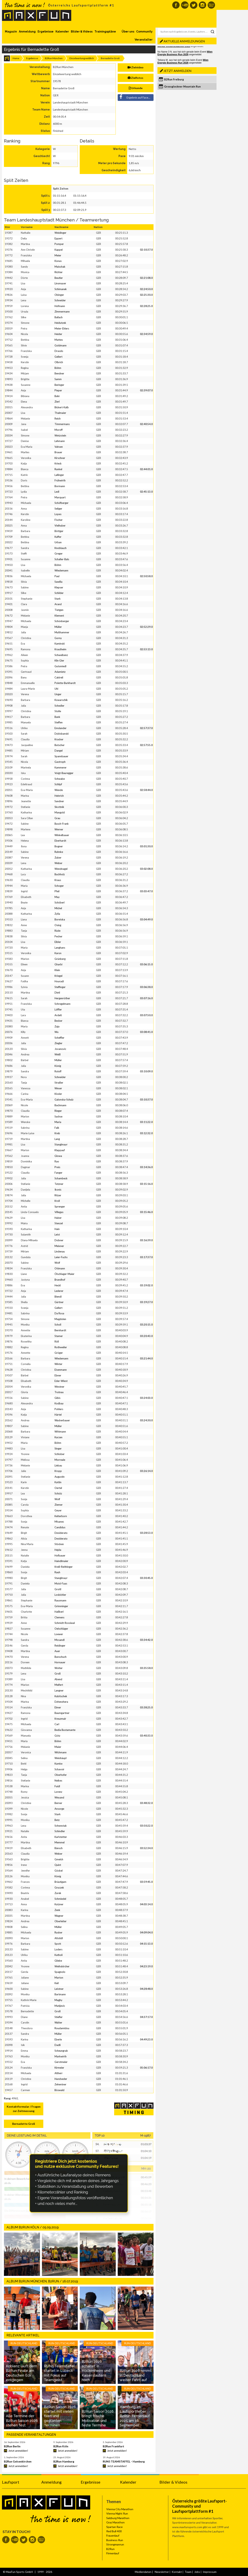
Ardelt (58, 1015)
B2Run (110, 2549)
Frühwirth (60, 480)
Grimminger (61, 1606)
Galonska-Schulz (64, 1099)
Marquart (60, 497)
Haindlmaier (61, 1561)
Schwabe (60, 778)
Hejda (58, 1549)
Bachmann (60, 1105)
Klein (57, 970)
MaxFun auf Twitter (193, 5)
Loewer (59, 1634)
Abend (58, 1679)
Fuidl (57, 1786)
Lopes (58, 514)
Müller (58, 626)
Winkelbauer (62, 835)
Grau (57, 818)
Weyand (59, 1797)
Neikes (58, 1780)
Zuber (58, 857)
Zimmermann (62, 311)
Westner (59, 1386)
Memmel (60, 1842)
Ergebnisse (46, 31)
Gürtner (59, 1302)
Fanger (58, 1172)
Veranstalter (144, 39)
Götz (57, 1735)
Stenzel (59, 1223)
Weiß (58, 1054)
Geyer (58, 1510)
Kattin (58, 1482)
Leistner (59, 1988)
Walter (58, 2022)
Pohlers (59, 1409)
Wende (59, 790)
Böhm (58, 367)
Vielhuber (60, 525)
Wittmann (60, 1431)
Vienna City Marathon (119, 2509)
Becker (58, 1020)
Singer (58, 1448)
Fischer (59, 519)
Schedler (59, 705)
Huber (58, 1217)
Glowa (58, 1155)
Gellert (58, 356)
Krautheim (60, 649)
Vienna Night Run (117, 2513)
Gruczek (59, 1887)
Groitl (58, 1589)
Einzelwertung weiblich (81, 58)
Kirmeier (59, 2067)
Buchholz (60, 874)
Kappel (59, 249)
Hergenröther (62, 998)
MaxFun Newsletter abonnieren (211, 5)
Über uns (128, 31)
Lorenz (58, 1791)
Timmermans (62, 424)
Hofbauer (60, 1555)
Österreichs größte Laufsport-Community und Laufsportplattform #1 (199, 2506)
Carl (57, 1724)
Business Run (114, 2540)
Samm (58, 379)
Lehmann (60, 441)
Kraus (58, 880)
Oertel (58, 1487)
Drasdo (59, 351)
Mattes (59, 339)
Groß (58, 1673)
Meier (58, 255)
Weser (58, 1088)
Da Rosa (59, 1313)
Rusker (58, 1932)
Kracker (59, 739)
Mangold (60, 812)
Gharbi (58, 964)
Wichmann (61, 1752)
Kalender (62, 31)
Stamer (59, 1336)
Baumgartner (62, 1713)
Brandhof (60, 1279)
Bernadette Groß (23, 2123)
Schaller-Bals (62, 559)
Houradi (59, 981)
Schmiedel (60, 1898)
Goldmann (61, 345)
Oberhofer (61, 1774)
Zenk (57, 1910)
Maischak (60, 266)
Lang (57, 1139)
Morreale (60, 1459)
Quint (58, 1864)
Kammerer (61, 767)
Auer (57, 1651)
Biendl (58, 1296)
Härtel (58, 1414)
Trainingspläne (105, 31)
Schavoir (59, 1769)
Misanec (59, 1521)
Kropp (58, 1471)
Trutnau (59, 1392)
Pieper (58, 390)
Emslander (61, 728)
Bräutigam (60, 1881)
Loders (58, 1949)
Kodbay (59, 1403)
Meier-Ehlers (62, 328)
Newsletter (162, 2571)
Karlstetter (61, 1836)
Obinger (59, 294)
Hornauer (60, 1662)
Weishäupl (61, 1758)
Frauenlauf (112, 2535)
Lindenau (60, 1251)
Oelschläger (61, 1628)
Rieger (58, 1110)
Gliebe (58, 1960)
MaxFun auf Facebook (176, 5)
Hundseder (61, 2078)
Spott (58, 1943)
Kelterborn (61, 1516)
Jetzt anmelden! (18, 2450)
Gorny (58, 638)
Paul (57, 576)
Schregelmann (62, 1003)
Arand (58, 604)
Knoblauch (61, 548)
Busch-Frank (62, 823)
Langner (59, 1690)
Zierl (57, 401)
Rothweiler (61, 1347)
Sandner (59, 801)
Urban (58, 542)
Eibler (58, 941)
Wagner (59, 1915)
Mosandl (60, 1639)
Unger (58, 694)
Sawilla (58, 581)
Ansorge (59, 1808)
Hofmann (60, 306)
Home (16, 58)
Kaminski (60, 643)
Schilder (59, 592)
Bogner (59, 846)
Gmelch (59, 1859)
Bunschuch (61, 1656)
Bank (57, 716)
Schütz (58, 1493)
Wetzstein (60, 435)
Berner (58, 1803)
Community (144, 31)
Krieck (58, 463)
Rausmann (60, 1600)
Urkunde (136, 88)
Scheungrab (61, 2050)
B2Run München (54, 58)
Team (188, 2571)
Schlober (60, 1454)
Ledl (57, 491)
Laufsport (10, 2482)
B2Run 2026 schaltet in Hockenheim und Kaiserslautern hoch (96, 2370)
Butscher (60, 745)
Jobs (197, 2571)
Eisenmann (61, 1369)
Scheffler (59, 1037)
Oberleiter (61, 1921)
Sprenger (60, 1206)
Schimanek (61, 289)
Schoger (59, 885)
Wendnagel (61, 868)
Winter (58, 1364)
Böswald (59, 2090)
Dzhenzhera (61, 1701)
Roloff (58, 1071)
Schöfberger (61, 502)
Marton (59, 1977)
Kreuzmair (60, 1718)
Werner (59, 829)
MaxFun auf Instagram (202, 5)
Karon (58, 953)
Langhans (60, 947)
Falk (57, 1127)
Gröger (59, 1352)
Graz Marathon (115, 2522)
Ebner (58, 1375)
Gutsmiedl (60, 666)
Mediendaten (143, 2571)
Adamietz (60, 671)
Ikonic (58, 1189)
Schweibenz (61, 655)
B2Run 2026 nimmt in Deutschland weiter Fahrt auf (136, 2375)
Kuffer (58, 536)
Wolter (59, 1668)
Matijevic (60, 2005)
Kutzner (59, 1904)
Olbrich (59, 362)
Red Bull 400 (114, 2531)
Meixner (59, 1246)
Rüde (57, 930)
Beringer (59, 384)
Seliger (58, 508)
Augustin (60, 1476)
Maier (58, 1746)
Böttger (59, 531)
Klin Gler (59, 660)
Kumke (58, 1763)
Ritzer (58, 1195)
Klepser (59, 587)
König (58, 1065)
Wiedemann (61, 570)
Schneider (60, 300)
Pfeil (57, 891)
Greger (59, 553)
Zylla (57, 913)
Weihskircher (62, 1966)
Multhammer (62, 632)
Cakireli (59, 677)
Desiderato (61, 1532)
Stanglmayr (61, 1144)
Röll (57, 1341)
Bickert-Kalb (62, 407)
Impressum (210, 2571)
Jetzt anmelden (178, 71)
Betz (57, 1820)
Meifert (59, 1684)
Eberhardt (60, 840)
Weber (58, 863)
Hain (57, 1229)
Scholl (58, 1324)
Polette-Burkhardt (65, 683)
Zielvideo (135, 67)
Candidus (60, 1527)
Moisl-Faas (61, 1583)
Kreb (57, 1133)
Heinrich (59, 795)
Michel (58, 908)
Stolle (58, 711)
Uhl (56, 688)
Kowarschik (61, 699)
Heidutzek (60, 322)
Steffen (59, 722)
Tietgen (59, 609)
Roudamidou (62, 2028)
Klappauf (60, 1150)
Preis (57, 1167)
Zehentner (60, 2084)
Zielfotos (135, 77)
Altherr (59, 2073)
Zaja (57, 1026)
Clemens (59, 1617)
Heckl (58, 1285)
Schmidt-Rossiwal (65, 1622)
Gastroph (60, 761)
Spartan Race (114, 2527)
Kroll (57, 1200)
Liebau (58, 1465)
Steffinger (60, 987)
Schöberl (60, 902)
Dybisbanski (62, 733)
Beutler (59, 277)
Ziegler (58, 1043)
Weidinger (60, 232)
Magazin (11, 31)
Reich (58, 418)
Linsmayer (60, 283)
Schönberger (62, 621)
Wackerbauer (62, 1420)
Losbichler (60, 1594)
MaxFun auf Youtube (185, 5)
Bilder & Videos (82, 31)
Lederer (59, 1290)
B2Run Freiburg (174, 79)
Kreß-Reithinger (64, 1566)
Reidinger (60, 1645)
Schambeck (61, 1178)
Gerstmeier (61, 2061)
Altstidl (59, 1938)
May (57, 897)
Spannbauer (61, 756)
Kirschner (60, 458)
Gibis (57, 1397)
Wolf (57, 1262)
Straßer (59, 1082)
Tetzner (59, 1183)
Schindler (60, 1831)
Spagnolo (60, 1971)
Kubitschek (61, 1696)
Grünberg (60, 958)
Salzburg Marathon (117, 2518)
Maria (58, 1122)
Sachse (58, 1116)
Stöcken (59, 1544)
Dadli (58, 2045)
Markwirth (61, 2056)
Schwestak (61, 1825)
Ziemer (59, 1504)
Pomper (59, 244)
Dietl (57, 992)
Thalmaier (60, 412)
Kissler (58, 1093)
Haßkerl (59, 1611)
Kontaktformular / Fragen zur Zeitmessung (24, 2109)
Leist (57, 1234)
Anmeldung (27, 31)
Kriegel (58, 975)
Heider (58, 334)
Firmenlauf (112, 2553)
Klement (59, 615)
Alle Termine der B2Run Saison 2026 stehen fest (22, 2420)
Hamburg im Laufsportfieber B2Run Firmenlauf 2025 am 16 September (135, 2416)
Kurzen (58, 1437)
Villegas (59, 1212)
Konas (58, 260)
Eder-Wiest (61, 1380)
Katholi (59, 1954)
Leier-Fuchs (61, 1257)
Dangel (59, 750)
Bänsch (59, 1848)
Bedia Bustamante (65, 1729)
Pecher (58, 936)
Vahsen (59, 446)
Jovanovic (60, 1048)
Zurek (58, 1893)
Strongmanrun (115, 2544)
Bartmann (60, 1994)
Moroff (59, 429)
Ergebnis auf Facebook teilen (136, 96)
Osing (58, 925)
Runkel (58, 469)
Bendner (59, 373)
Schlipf (58, 784)
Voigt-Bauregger (64, 773)
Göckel (59, 1870)
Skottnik (59, 806)
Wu (56, 1032)
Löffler (58, 1009)
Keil (57, 1983)
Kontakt (177, 2571)
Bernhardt (60, 1330)
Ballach (59, 317)
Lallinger (59, 474)
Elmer (58, 1707)
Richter (59, 272)
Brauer (58, 452)
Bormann (60, 486)
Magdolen (60, 1319)
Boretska (60, 919)
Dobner (59, 1240)
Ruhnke (59, 851)
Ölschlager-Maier (64, 1273)
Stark (58, 598)
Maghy (58, 2000)
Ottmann (60, 1268)
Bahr (57, 396)
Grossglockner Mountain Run (182, 86)
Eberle (58, 2039)
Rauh (57, 1572)
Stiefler (59, 2017)
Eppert (58, 238)
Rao (57, 1161)
